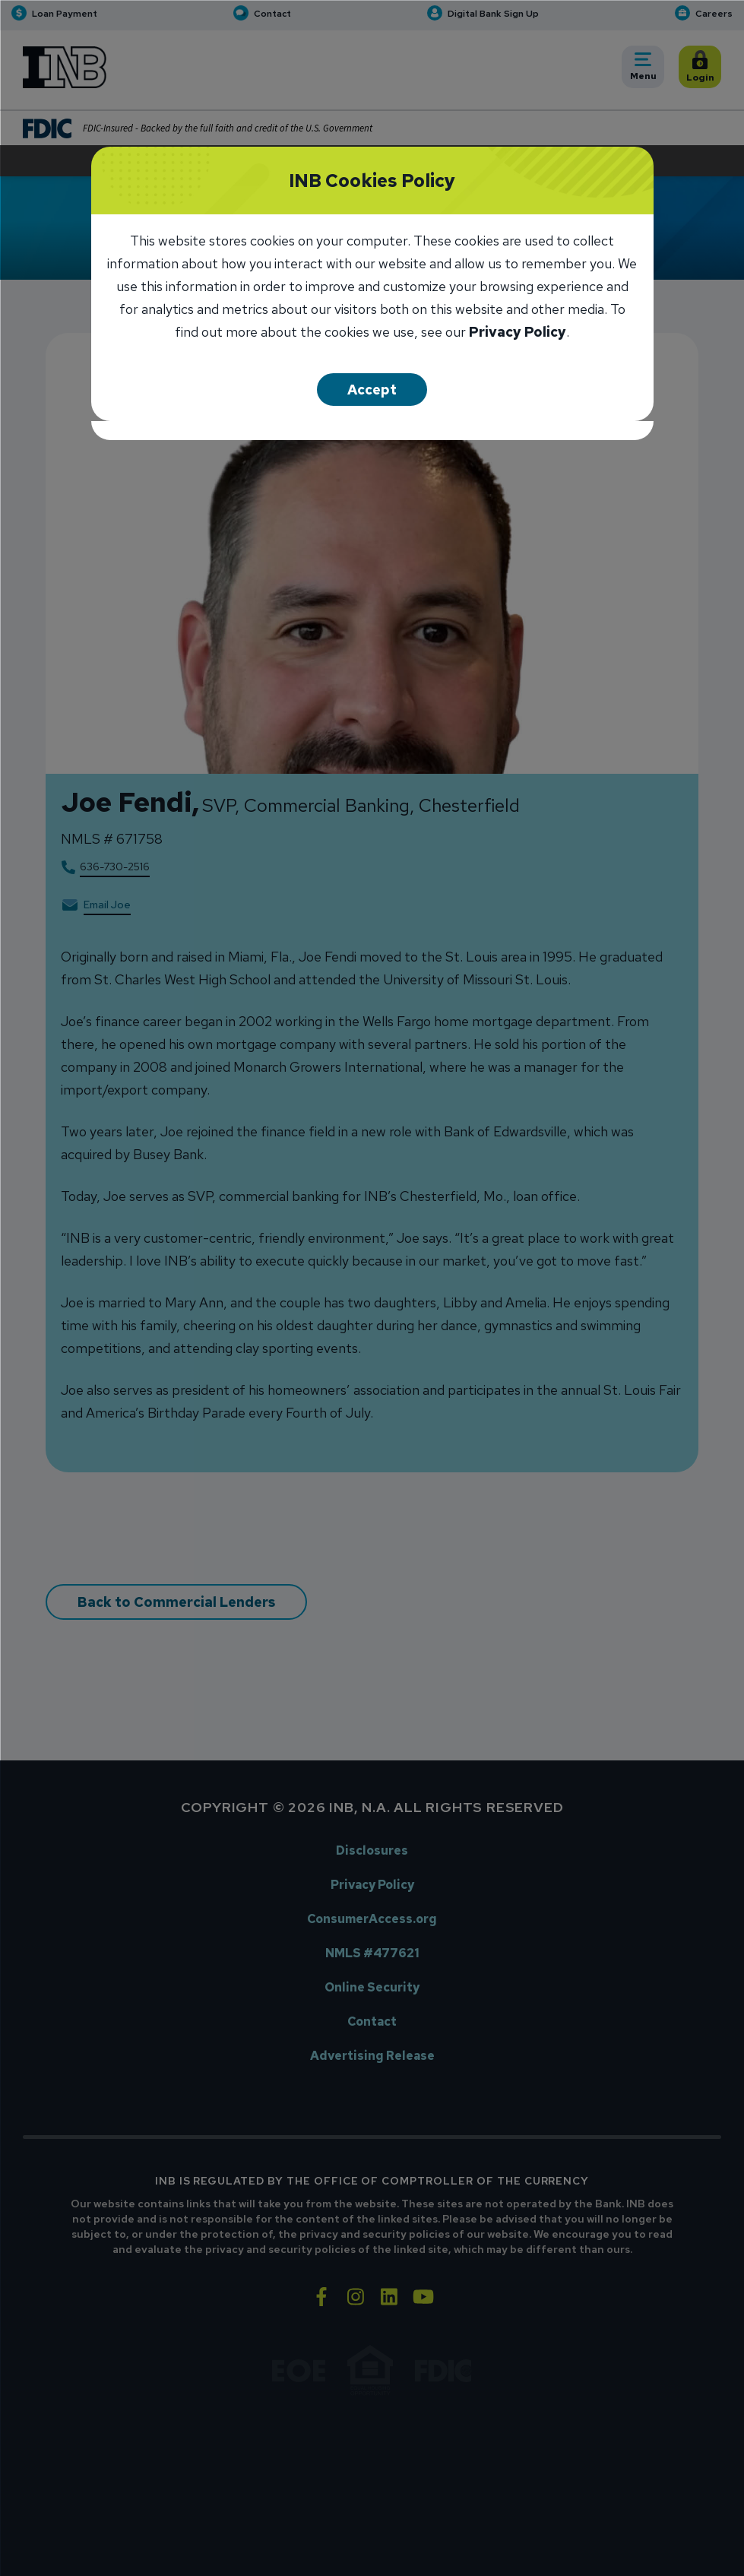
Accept (372, 389)
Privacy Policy (517, 332)
